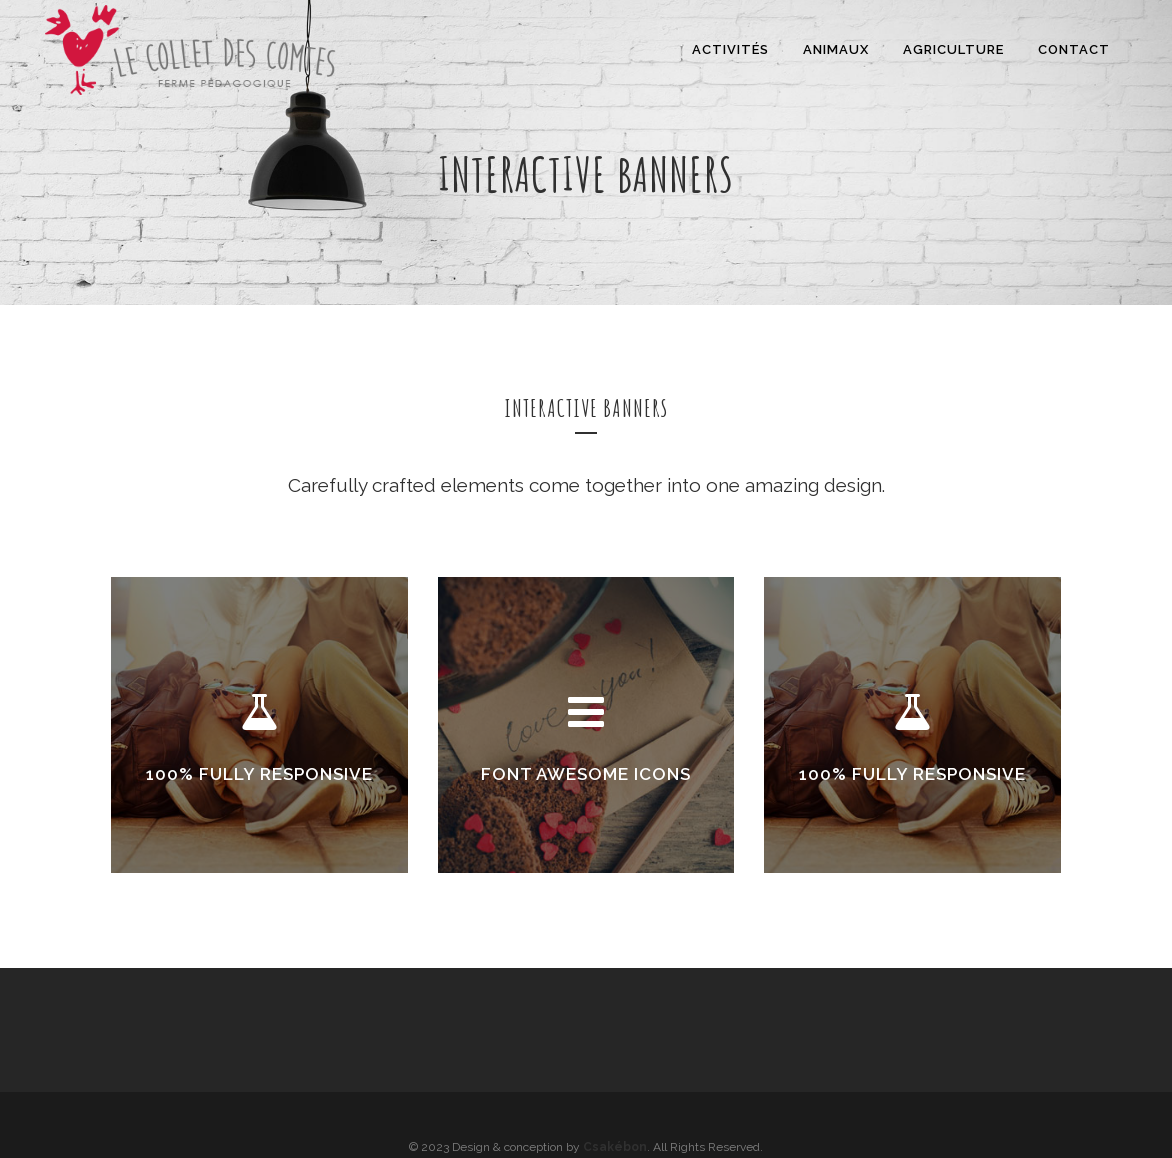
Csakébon (615, 1147)
